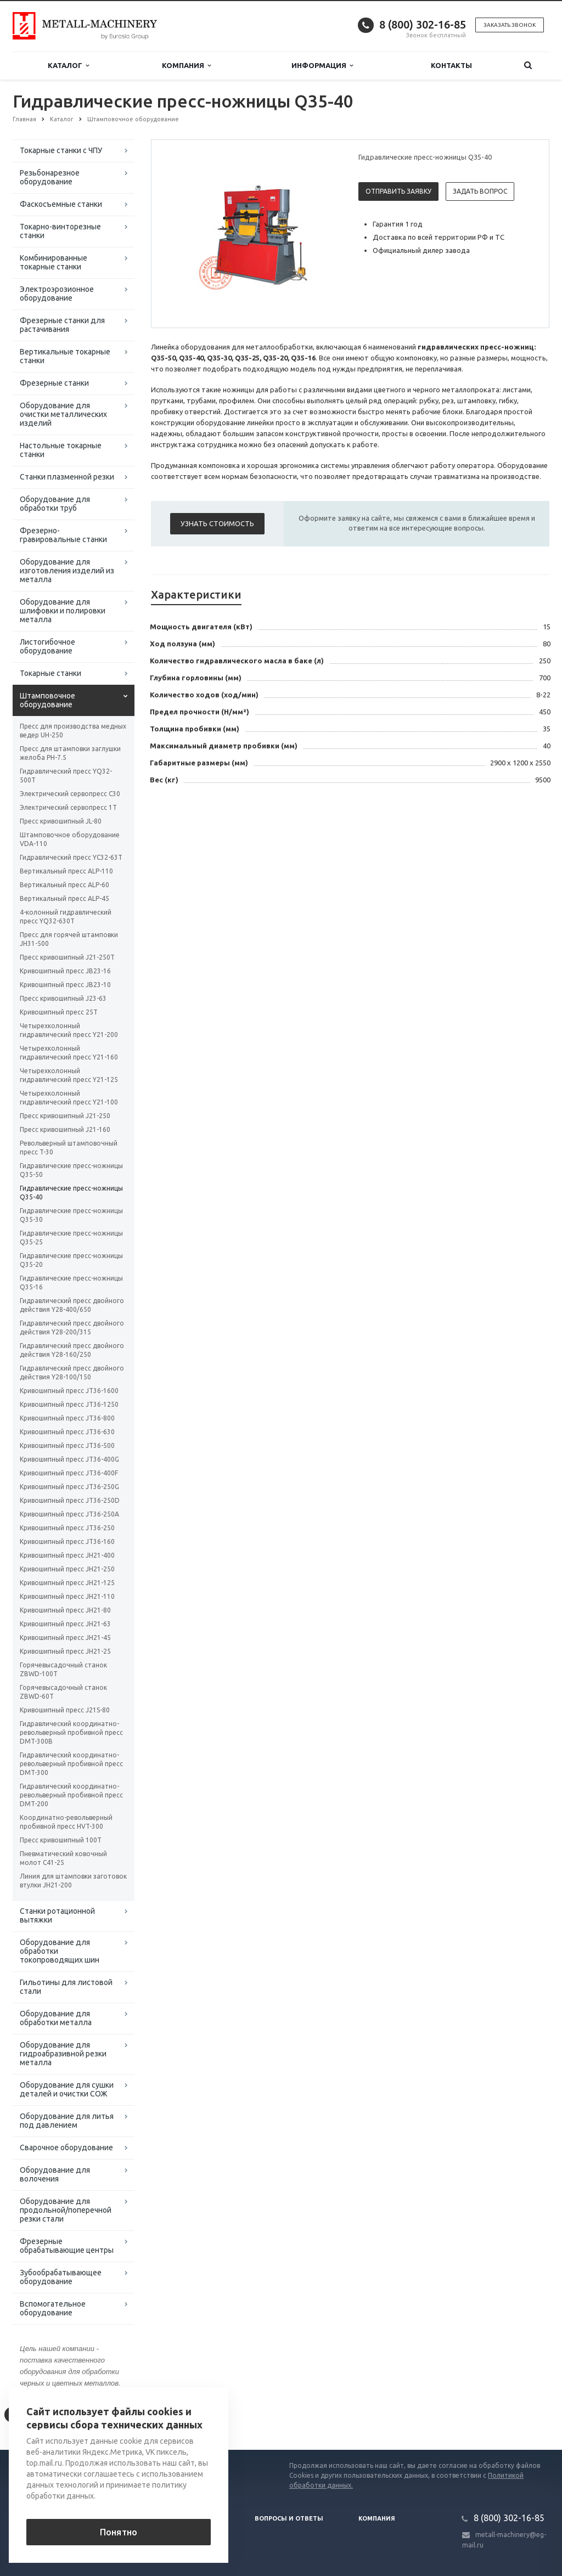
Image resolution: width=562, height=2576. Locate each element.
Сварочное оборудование (66, 2147)
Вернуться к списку (47, 2414)
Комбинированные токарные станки (53, 262)
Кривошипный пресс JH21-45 (65, 1637)
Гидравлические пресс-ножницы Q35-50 (71, 1170)
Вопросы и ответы (289, 2518)
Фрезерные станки (54, 383)
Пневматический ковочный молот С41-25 (63, 1858)
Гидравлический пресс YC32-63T (71, 857)
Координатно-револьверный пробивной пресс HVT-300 (66, 1822)
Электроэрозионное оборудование (57, 293)
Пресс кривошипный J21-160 (65, 1129)
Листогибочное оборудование (47, 646)
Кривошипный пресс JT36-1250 (69, 1404)
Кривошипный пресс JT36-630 (67, 1431)
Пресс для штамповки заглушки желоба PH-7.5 (70, 753)
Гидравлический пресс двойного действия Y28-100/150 (72, 1372)
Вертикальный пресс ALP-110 (66, 871)
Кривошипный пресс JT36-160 (67, 1541)
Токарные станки (50, 673)
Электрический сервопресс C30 (70, 793)
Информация (322, 65)
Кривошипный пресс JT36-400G (69, 1459)
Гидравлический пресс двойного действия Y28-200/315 (72, 1327)
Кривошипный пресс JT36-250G (69, 1486)
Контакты (451, 65)
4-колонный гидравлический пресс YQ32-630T (65, 917)
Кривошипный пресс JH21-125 (67, 1582)
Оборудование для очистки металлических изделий (63, 414)
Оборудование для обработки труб (55, 503)
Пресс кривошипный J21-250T (67, 957)
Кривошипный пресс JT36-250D (70, 1500)
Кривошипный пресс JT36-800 (67, 1418)
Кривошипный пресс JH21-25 (65, 1651)
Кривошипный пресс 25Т (59, 1012)
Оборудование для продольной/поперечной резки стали (65, 2210)
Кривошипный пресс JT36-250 (67, 1527)
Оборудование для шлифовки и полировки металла (62, 611)
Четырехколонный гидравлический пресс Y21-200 (69, 1030)
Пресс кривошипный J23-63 (63, 998)
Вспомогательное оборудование (53, 2308)
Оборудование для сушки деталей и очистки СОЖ (67, 2089)
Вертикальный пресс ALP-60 (64, 884)
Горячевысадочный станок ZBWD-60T (63, 1692)
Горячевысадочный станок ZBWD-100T (63, 1669)
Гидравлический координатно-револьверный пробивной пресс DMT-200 (71, 1795)
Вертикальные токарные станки (65, 356)
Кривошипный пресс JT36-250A (69, 1514)
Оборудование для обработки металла (56, 2018)
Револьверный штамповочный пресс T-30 (68, 1147)
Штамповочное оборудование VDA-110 (70, 839)
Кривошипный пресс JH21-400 (67, 1555)
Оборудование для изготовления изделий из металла (67, 570)
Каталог (68, 65)
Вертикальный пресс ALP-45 (64, 898)
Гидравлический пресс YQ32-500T (66, 775)
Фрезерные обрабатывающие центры (67, 2245)
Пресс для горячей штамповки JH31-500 (69, 939)
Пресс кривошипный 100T (61, 1840)
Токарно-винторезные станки (60, 231)
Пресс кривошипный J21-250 (65, 1115)
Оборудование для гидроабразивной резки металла (63, 2053)
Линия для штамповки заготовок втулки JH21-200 (73, 1881)
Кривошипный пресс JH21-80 (65, 1610)
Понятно (118, 2532)
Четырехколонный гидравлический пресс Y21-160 (69, 1053)
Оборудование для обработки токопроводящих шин (59, 1951)
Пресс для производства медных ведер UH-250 (73, 731)
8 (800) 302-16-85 (422, 24)
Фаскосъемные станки (61, 204)
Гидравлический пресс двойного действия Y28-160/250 (72, 1350)
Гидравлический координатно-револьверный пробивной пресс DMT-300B (71, 1732)
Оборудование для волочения (55, 2174)
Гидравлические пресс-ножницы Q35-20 (71, 1260)
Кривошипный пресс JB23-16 (65, 970)
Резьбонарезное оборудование (50, 177)
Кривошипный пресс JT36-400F (69, 1472)
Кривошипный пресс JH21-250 (67, 1568)
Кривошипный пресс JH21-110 (67, 1596)
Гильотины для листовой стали (66, 1987)
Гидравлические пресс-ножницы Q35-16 (71, 1282)
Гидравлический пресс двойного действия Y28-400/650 (72, 1305)
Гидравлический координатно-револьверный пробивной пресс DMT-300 (71, 1763)
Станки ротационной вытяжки (57, 1915)
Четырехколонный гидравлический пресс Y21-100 (69, 1098)
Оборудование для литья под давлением (67, 2120)
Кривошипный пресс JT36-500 (67, 1445)
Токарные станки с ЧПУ (61, 150)
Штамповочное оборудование (47, 700)
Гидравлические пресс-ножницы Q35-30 (71, 1215)
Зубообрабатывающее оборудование (61, 2277)
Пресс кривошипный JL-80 (61, 821)
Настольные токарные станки (61, 450)
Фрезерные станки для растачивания (62, 325)
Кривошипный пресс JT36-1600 (69, 1390)
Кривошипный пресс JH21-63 (65, 1623)
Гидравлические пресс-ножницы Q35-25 (71, 1237)
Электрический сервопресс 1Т (68, 807)
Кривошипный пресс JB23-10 (65, 984)
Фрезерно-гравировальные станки (63, 535)
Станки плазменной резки (67, 476)
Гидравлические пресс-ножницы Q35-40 (71, 1192)
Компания (186, 65)
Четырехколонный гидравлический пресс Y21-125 (69, 1075)
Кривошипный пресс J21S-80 (65, 1709)
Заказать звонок (510, 25)
